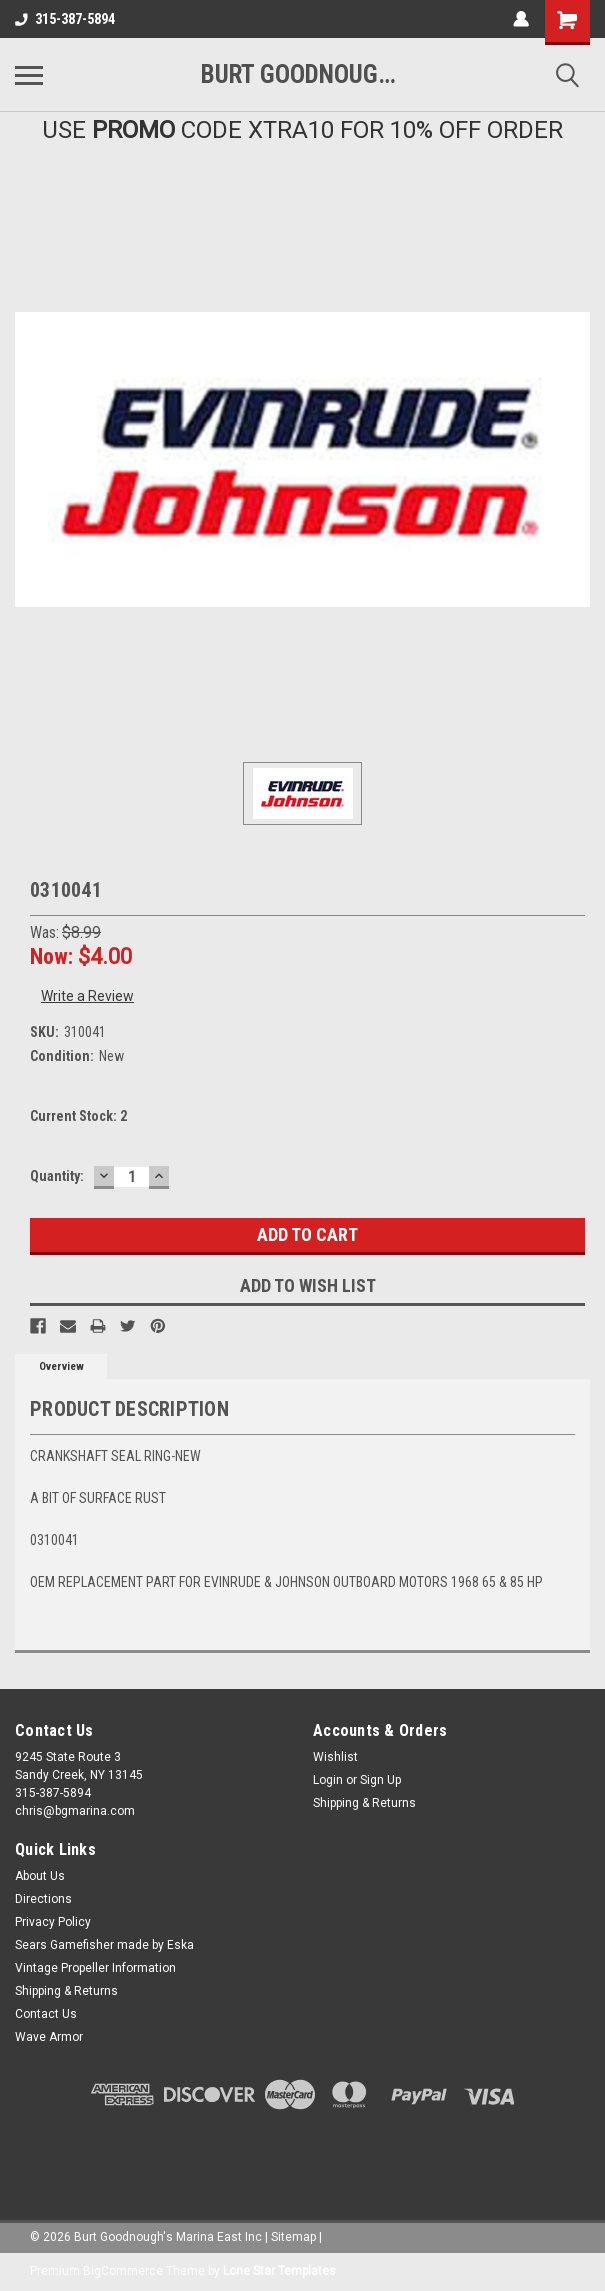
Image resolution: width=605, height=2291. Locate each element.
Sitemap (293, 2237)
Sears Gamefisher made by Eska (104, 1945)
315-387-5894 (65, 19)
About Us (40, 1876)
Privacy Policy (53, 1922)
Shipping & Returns (364, 1803)
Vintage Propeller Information (95, 1968)
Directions (43, 1899)
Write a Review (87, 996)
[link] (303, 2153)
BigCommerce (123, 2271)
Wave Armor (49, 2037)
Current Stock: (78, 1116)
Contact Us (46, 2014)
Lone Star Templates (279, 2271)
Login (328, 1780)
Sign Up (380, 1780)
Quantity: (57, 1176)
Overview (61, 1366)
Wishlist (335, 1757)
